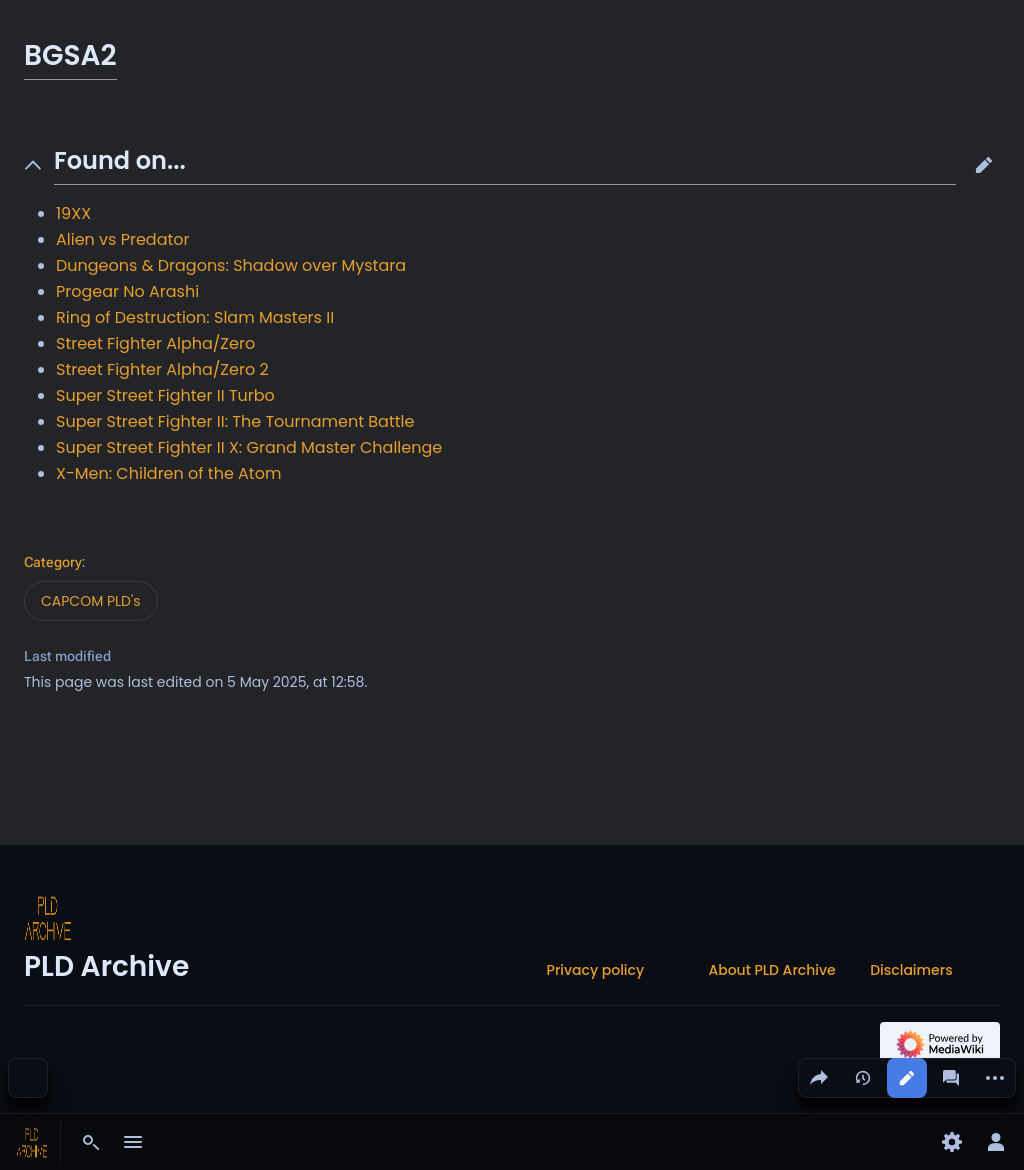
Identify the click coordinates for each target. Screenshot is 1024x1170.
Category (53, 562)
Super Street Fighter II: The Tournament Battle (235, 421)
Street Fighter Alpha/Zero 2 (162, 369)
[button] (984, 165)
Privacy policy (596, 970)
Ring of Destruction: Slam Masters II (195, 317)
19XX (73, 213)
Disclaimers (911, 970)
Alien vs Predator (123, 239)
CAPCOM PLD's (91, 601)
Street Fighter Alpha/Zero (155, 343)
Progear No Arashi (127, 291)
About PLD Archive (771, 970)
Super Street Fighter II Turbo (165, 395)
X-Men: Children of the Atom (168, 473)
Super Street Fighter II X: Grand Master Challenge (249, 447)
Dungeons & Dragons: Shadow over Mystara (231, 265)
